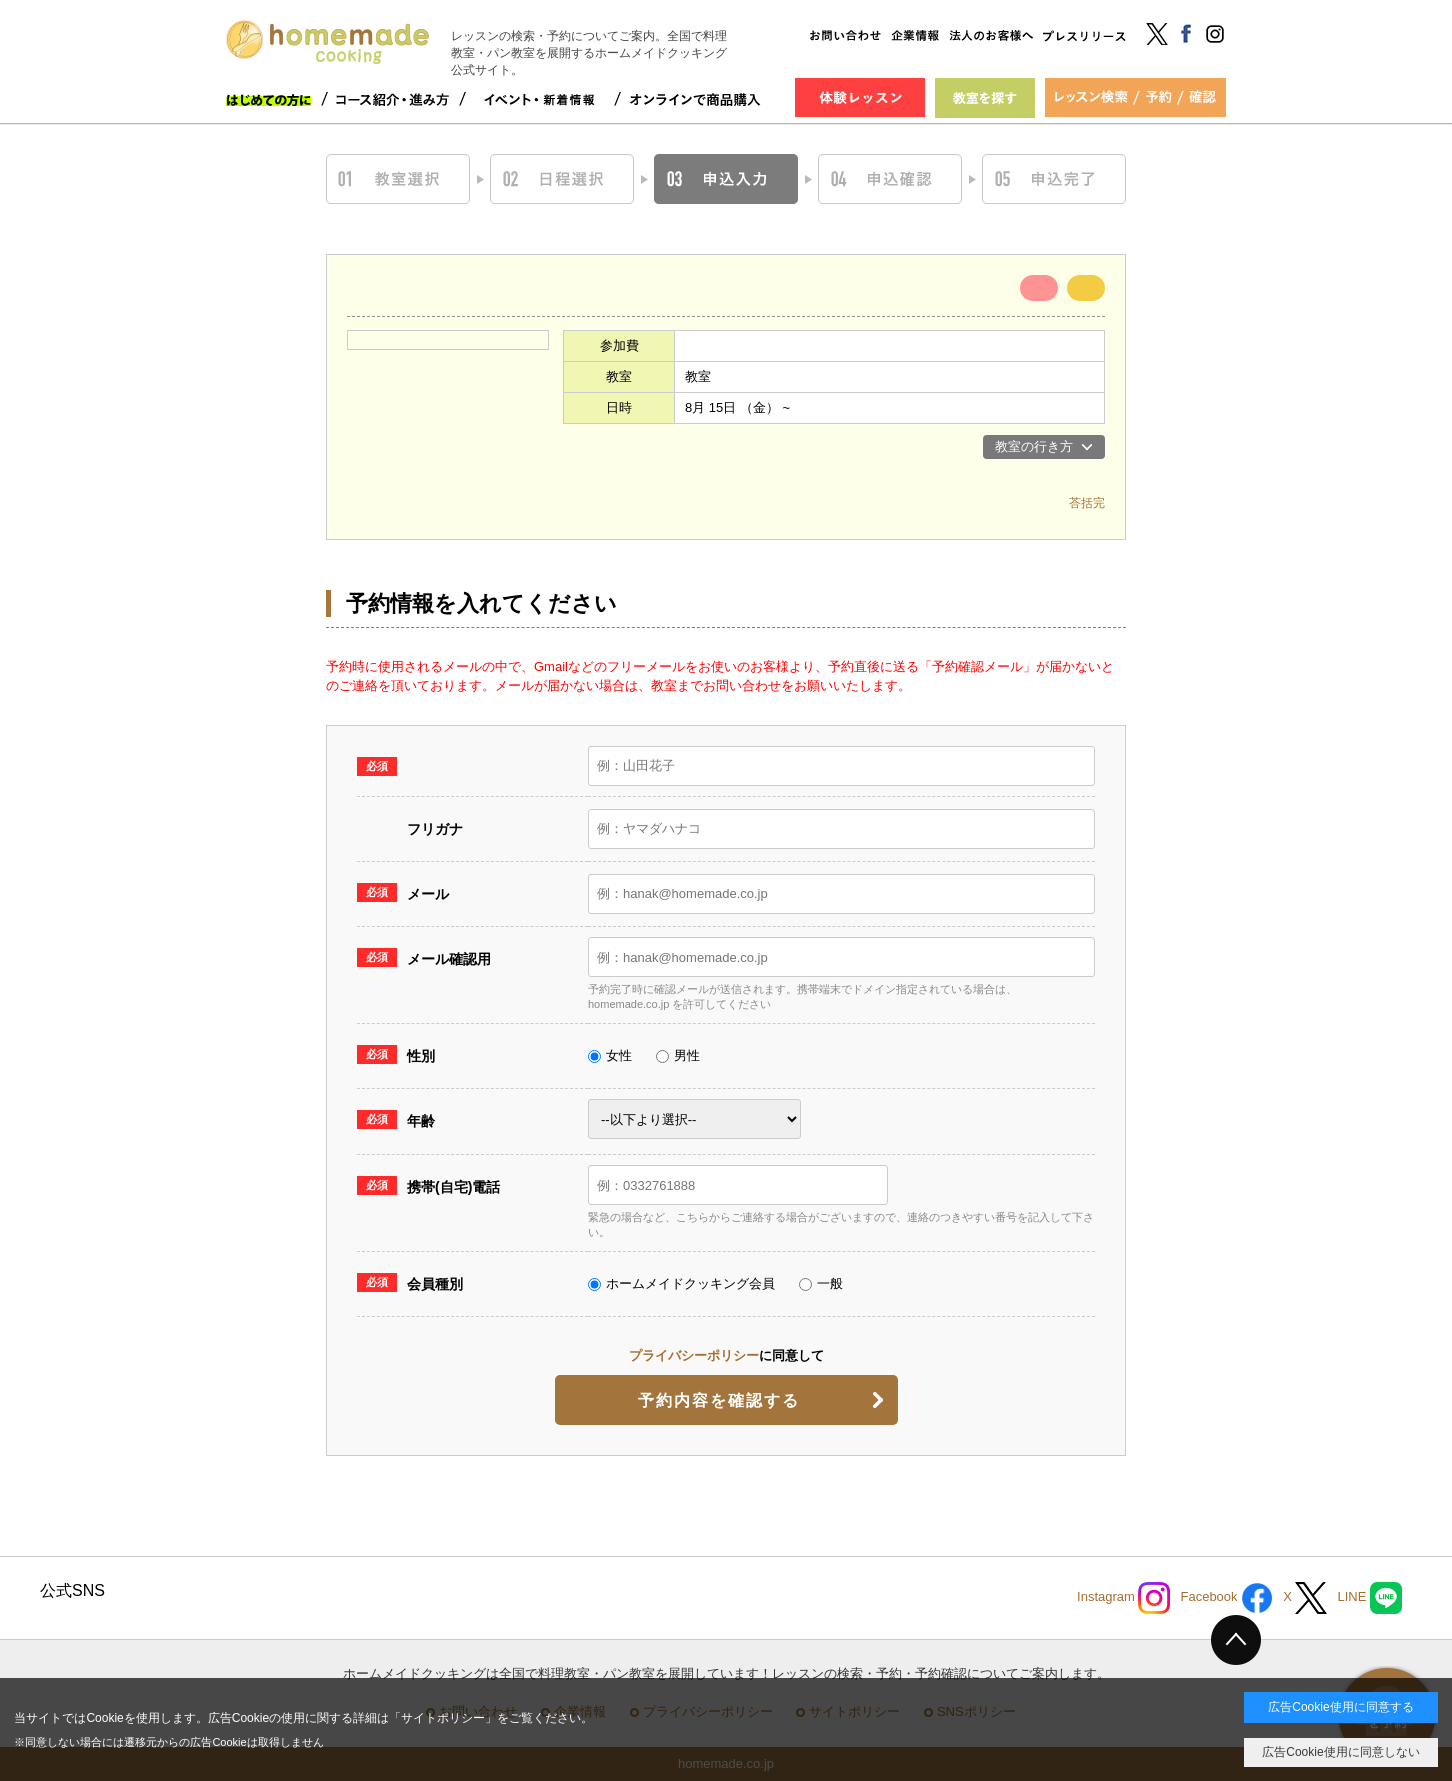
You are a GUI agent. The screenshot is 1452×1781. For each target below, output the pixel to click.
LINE (1369, 1598)
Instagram (1123, 1598)
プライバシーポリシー (694, 1355)
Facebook (1226, 1598)
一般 (821, 1283)
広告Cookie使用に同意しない (1340, 1752)
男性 (678, 1055)
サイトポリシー (443, 1718)
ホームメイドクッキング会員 (681, 1283)
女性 (610, 1055)
